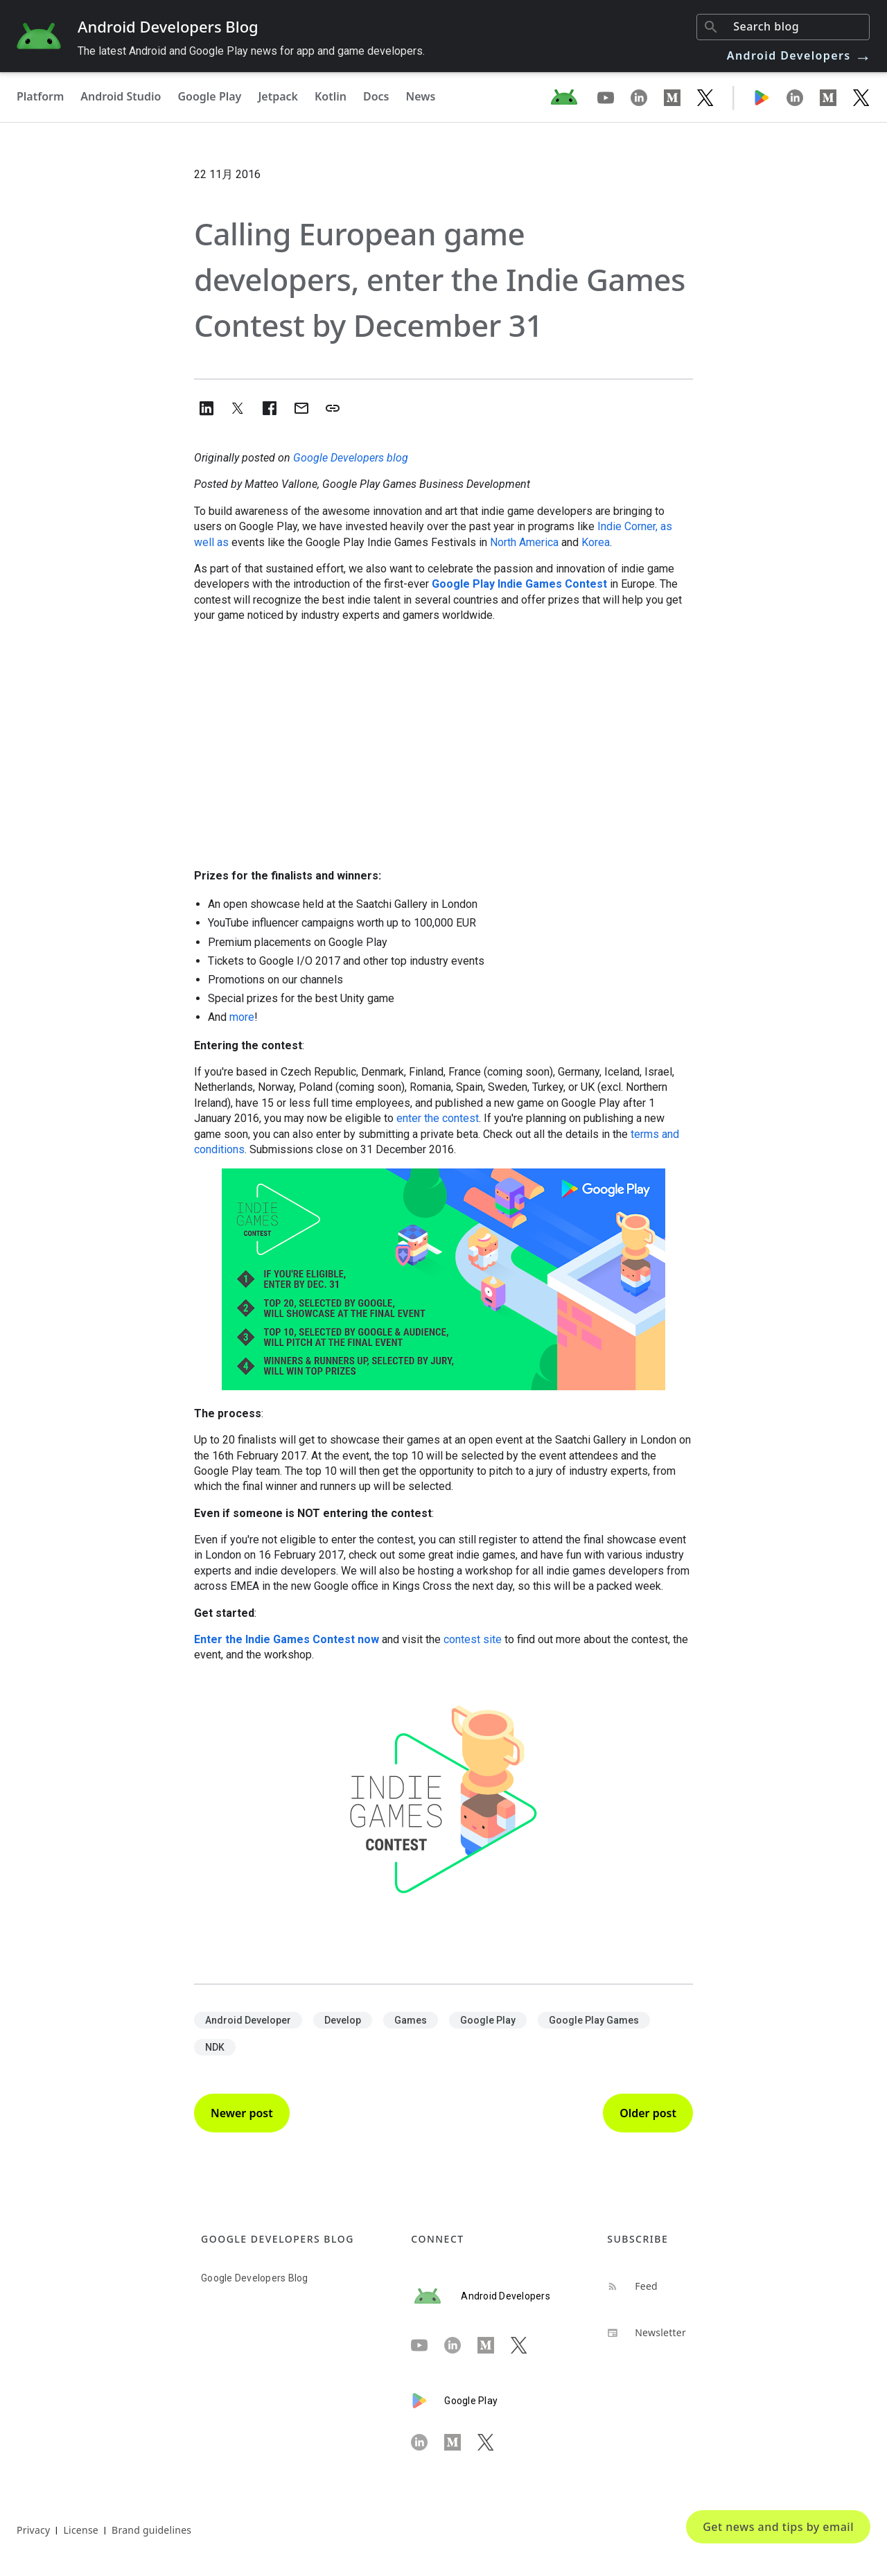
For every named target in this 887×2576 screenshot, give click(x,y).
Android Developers (799, 55)
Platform (40, 96)
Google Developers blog (350, 457)
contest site (473, 1639)
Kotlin (330, 96)
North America (524, 542)
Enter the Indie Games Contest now (286, 1639)
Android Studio (120, 96)
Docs (376, 96)
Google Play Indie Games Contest (519, 583)
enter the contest (437, 1118)
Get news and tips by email (778, 2526)
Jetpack (278, 96)
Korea (595, 542)
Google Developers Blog (254, 2278)
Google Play (209, 96)
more (241, 1017)
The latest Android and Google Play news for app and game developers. (251, 51)
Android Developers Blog (168, 26)
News (421, 96)
